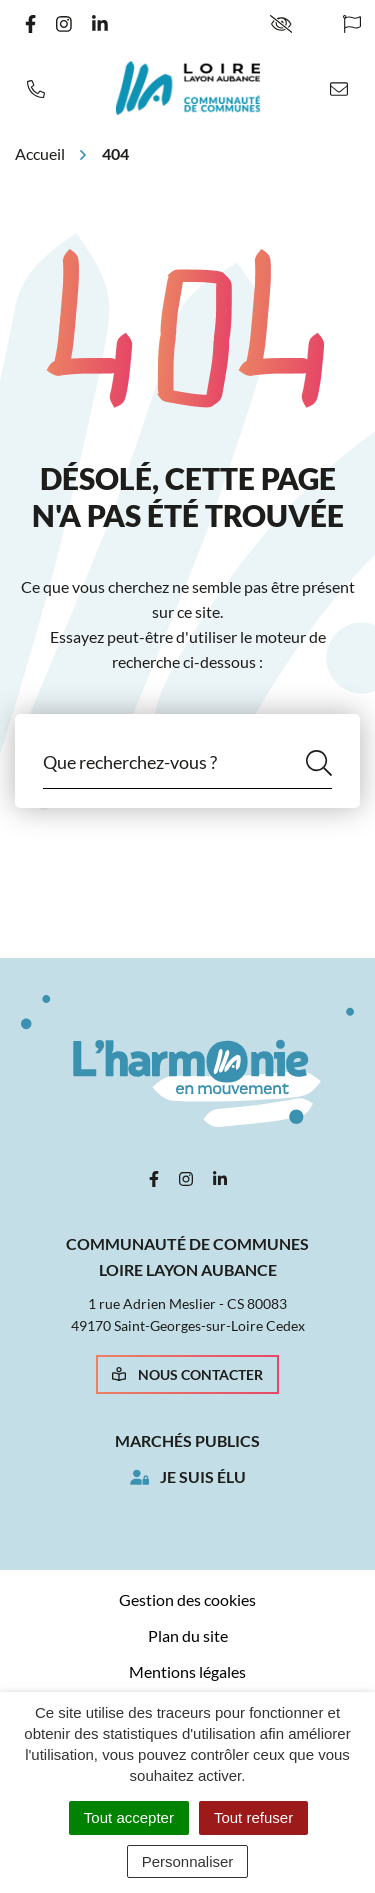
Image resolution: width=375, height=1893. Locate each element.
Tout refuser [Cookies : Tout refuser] (253, 1817)
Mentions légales (187, 1671)
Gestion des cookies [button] (187, 1599)
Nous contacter (187, 1374)
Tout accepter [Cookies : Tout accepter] (129, 1817)
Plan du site (188, 1635)
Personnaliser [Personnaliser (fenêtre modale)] (188, 1861)
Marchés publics (187, 1440)
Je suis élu (203, 1476)
